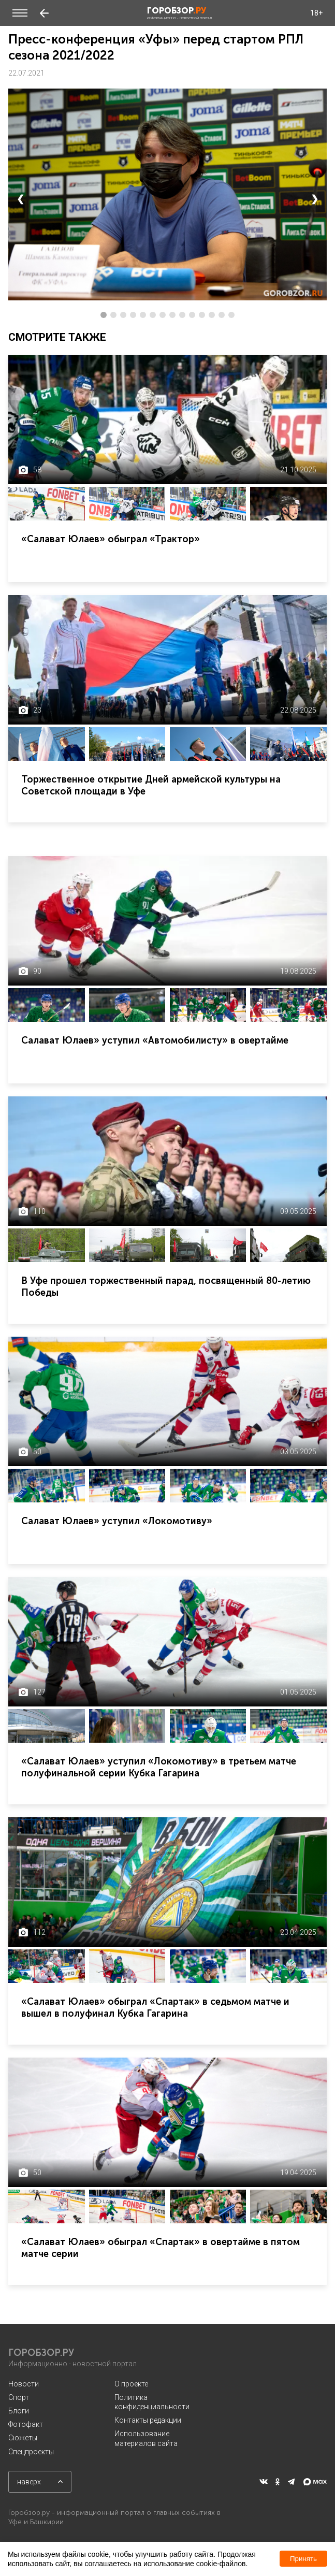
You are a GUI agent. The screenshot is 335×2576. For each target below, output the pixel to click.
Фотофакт (25, 2424)
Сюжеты (22, 2438)
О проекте (131, 2384)
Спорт (18, 2397)
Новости (23, 2384)
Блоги (18, 2411)
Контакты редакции (147, 2420)
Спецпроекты (31, 2452)
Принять (303, 2559)
